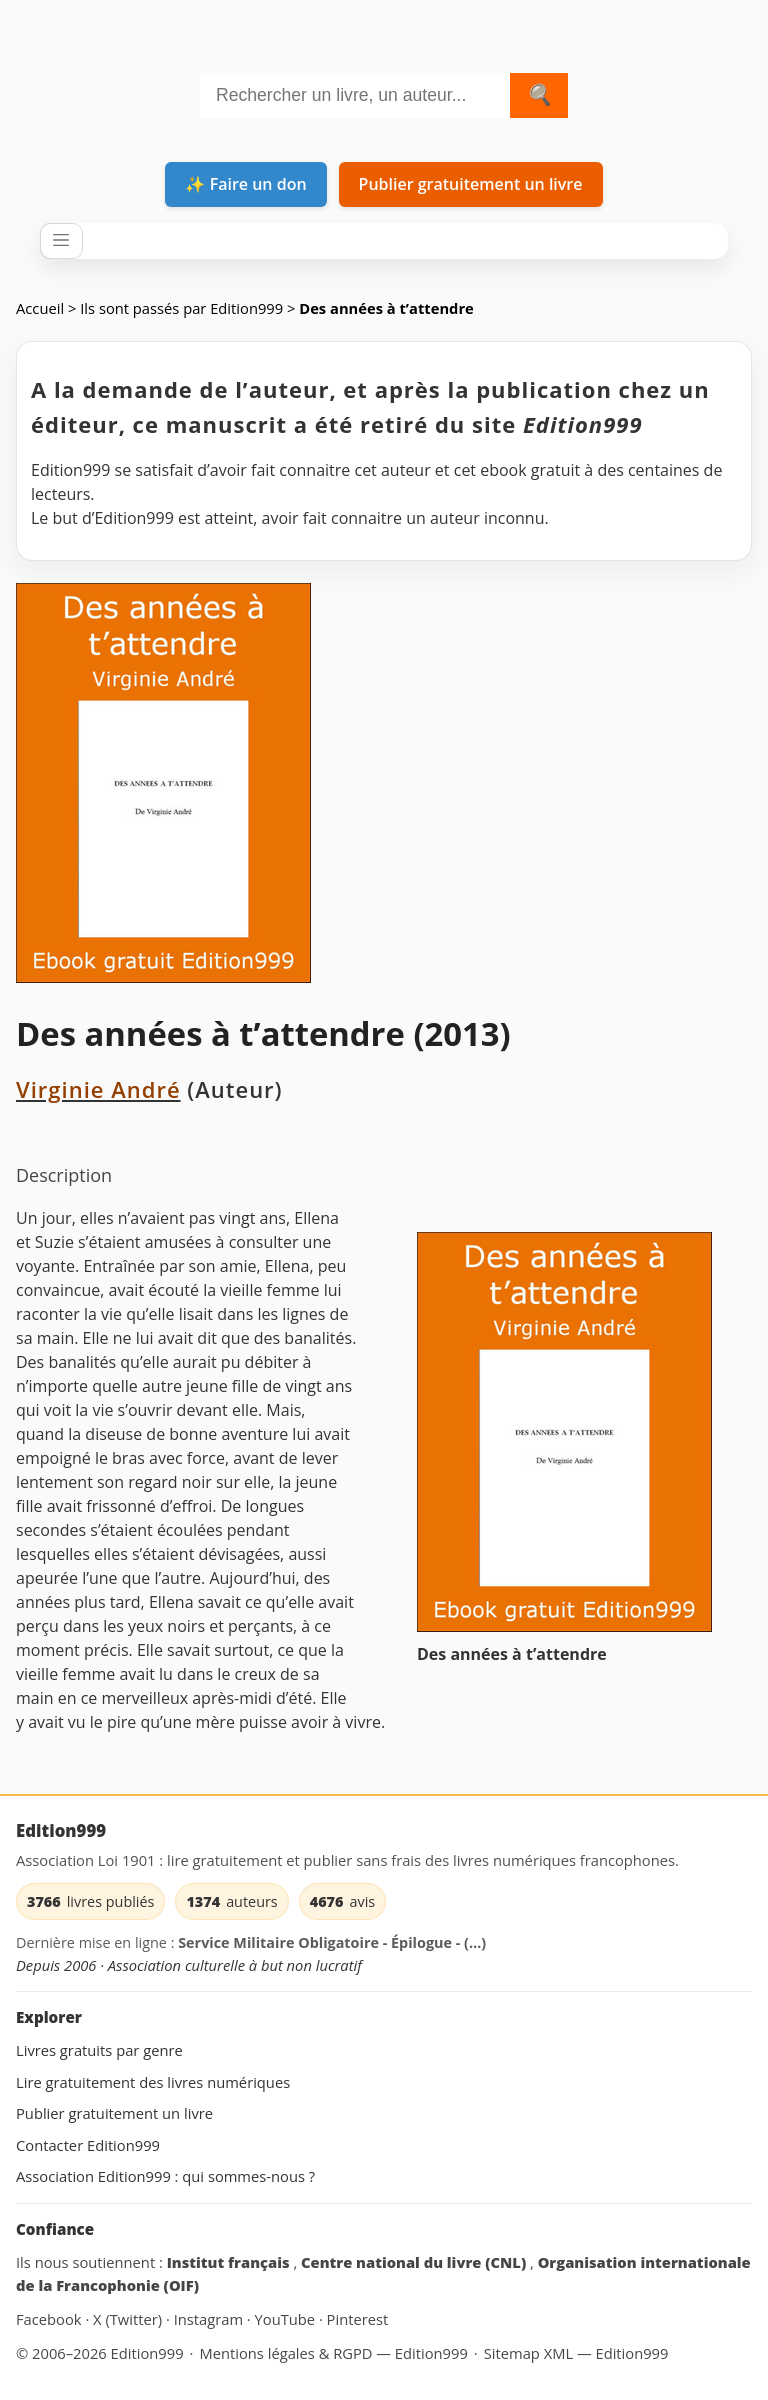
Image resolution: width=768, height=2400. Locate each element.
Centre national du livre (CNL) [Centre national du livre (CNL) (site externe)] (415, 2262)
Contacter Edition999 (88, 2145)
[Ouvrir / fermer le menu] (61, 241)
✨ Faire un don (245, 184)
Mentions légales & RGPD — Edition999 (333, 2353)
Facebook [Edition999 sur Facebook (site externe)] (50, 2319)
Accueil (40, 308)
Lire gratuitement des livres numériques (153, 2082)
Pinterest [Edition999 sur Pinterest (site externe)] (358, 2319)
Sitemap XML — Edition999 (576, 2353)
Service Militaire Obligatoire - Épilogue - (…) (332, 1942)
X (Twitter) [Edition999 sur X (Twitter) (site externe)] (129, 2319)
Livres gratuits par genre (99, 2050)
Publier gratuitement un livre (471, 184)
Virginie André (98, 1089)
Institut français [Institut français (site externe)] (230, 2262)
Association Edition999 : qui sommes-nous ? (165, 2176)
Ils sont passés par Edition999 (181, 308)
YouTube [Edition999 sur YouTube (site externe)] (287, 2319)
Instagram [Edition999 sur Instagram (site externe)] (210, 2319)
